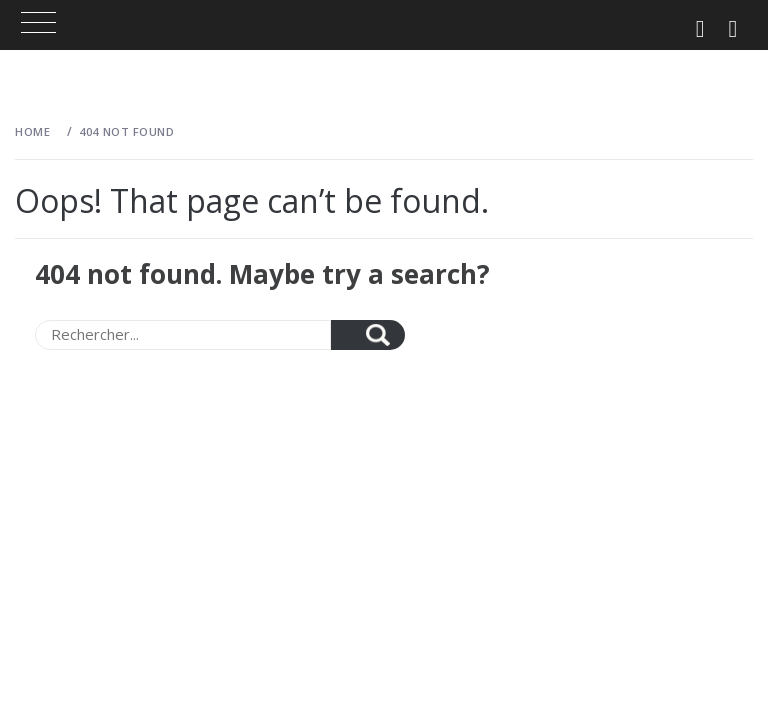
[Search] (183, 335)
